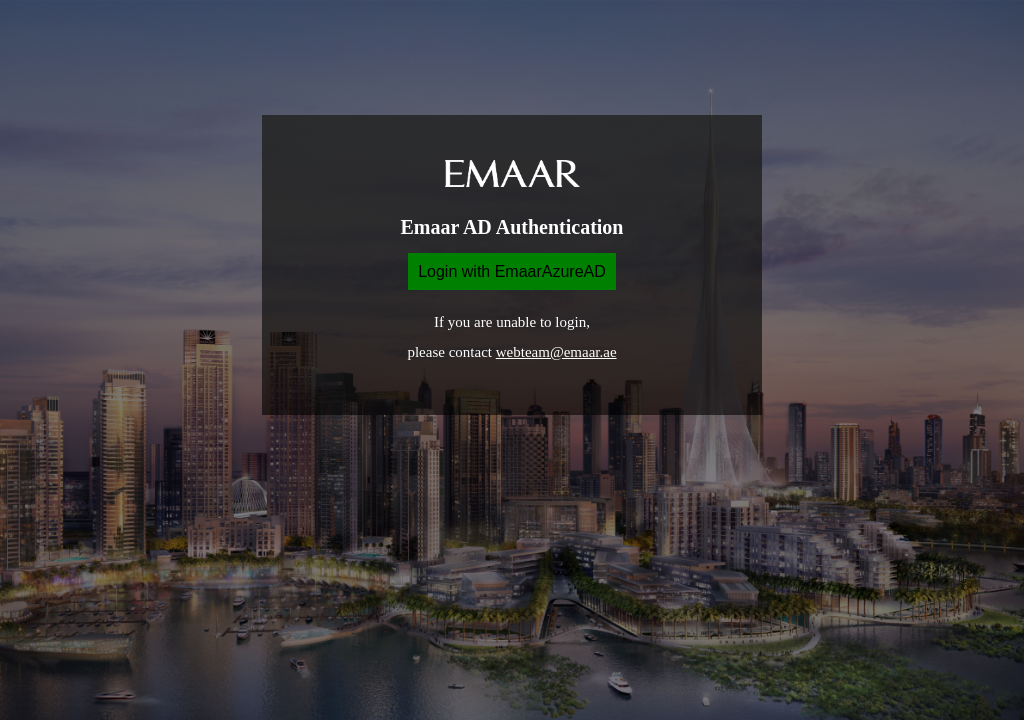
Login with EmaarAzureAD (512, 271)
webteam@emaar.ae (556, 352)
